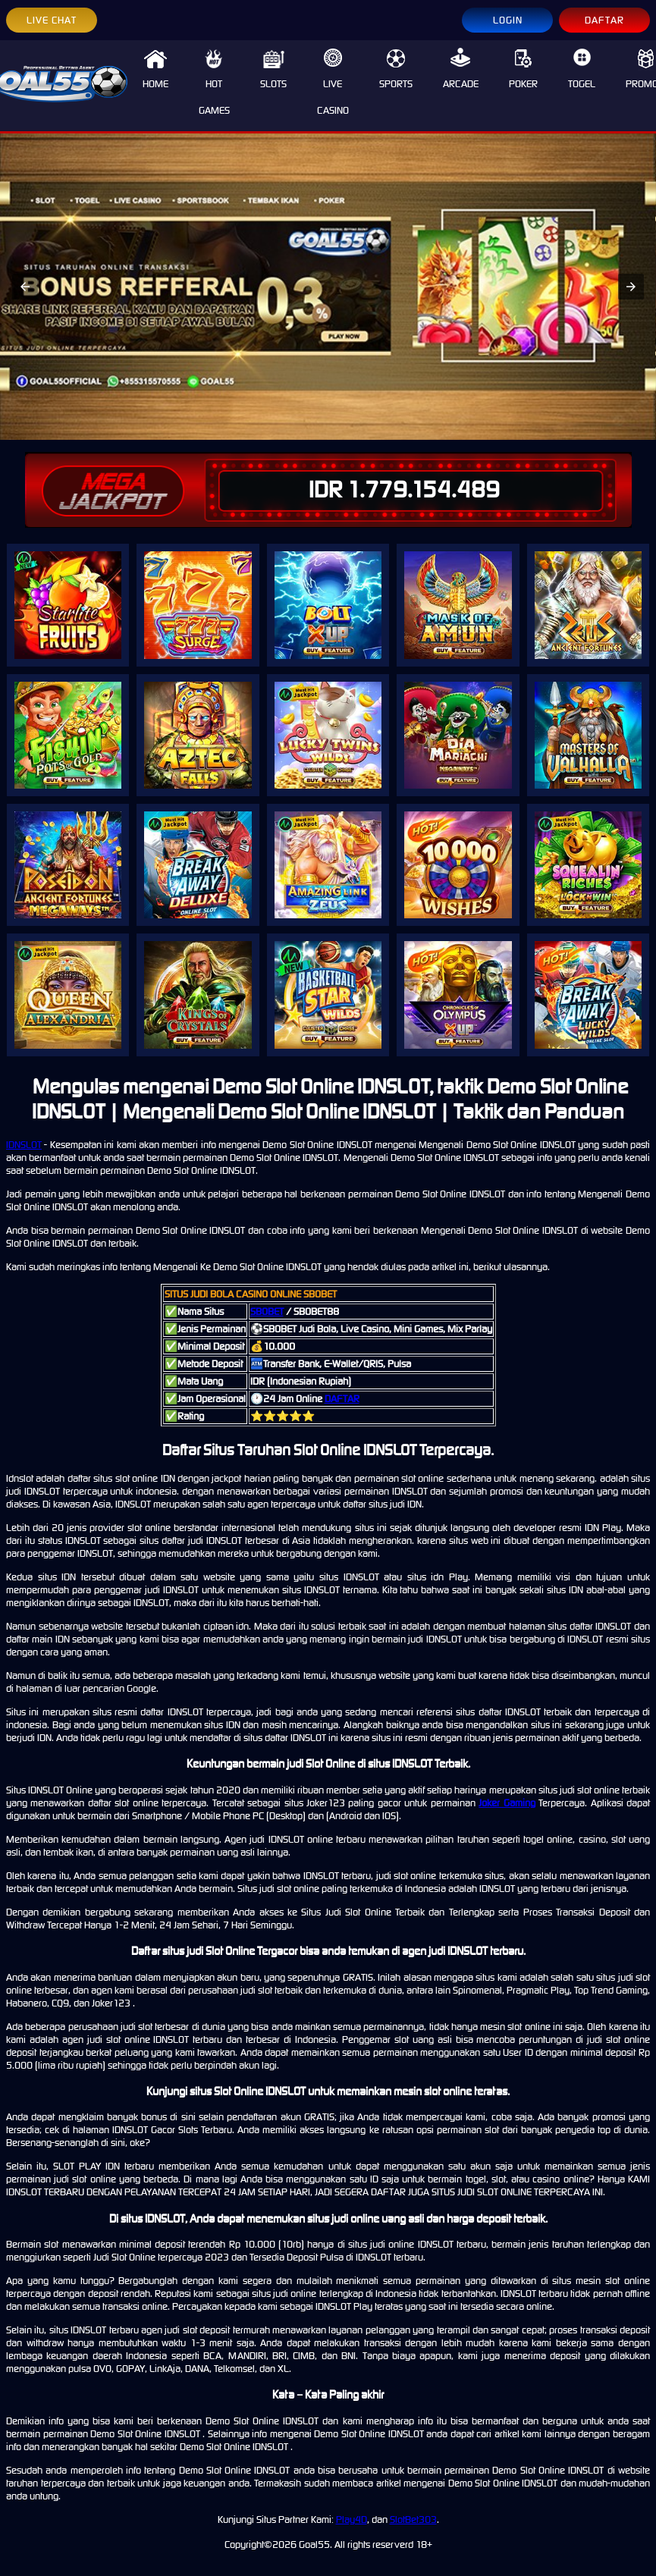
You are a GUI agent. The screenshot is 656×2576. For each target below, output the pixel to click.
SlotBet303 (413, 2519)
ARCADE (461, 69)
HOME (155, 69)
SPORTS (396, 69)
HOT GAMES (214, 82)
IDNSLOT (24, 1144)
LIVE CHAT (52, 20)
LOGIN (508, 20)
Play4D (351, 2519)
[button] (25, 287)
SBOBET (267, 1311)
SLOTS (273, 69)
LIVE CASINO (333, 82)
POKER (523, 69)
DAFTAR (604, 20)
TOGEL (581, 69)
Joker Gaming (507, 1802)
